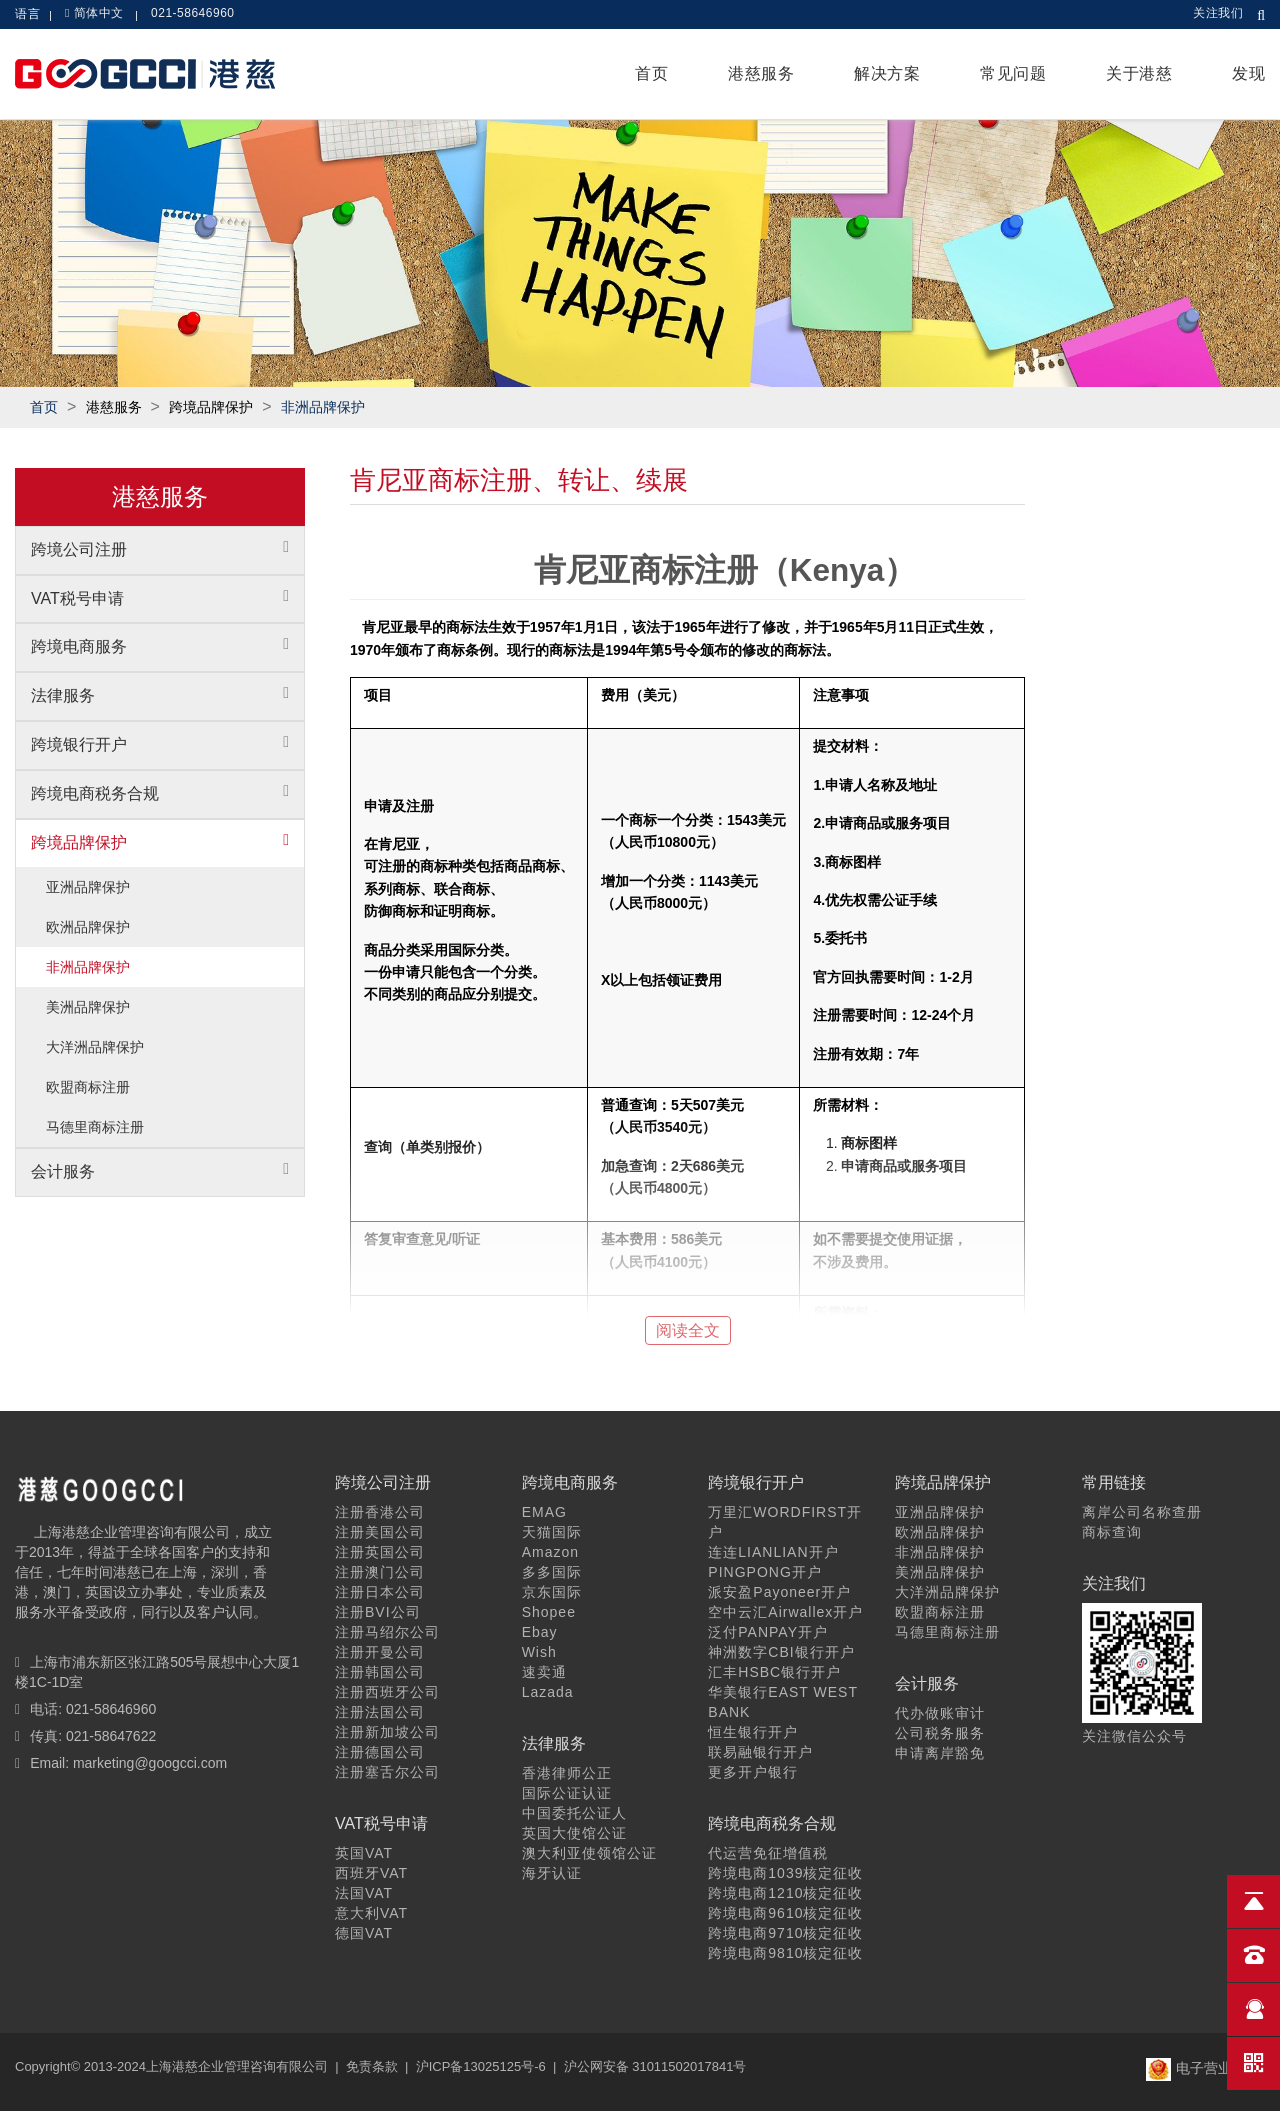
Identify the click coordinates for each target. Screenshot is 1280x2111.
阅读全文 (688, 1330)
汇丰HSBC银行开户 (774, 1672)
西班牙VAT (371, 1873)
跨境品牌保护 (79, 842)
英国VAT (364, 1853)
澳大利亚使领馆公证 (589, 1853)
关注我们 (1218, 13)
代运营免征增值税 (768, 1853)
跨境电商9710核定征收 (785, 1933)
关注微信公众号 (1134, 1736)
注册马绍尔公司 (387, 1632)
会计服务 (63, 1171)
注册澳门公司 (380, 1572)
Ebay (540, 1632)
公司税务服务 (940, 1733)
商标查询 (1112, 1532)
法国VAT (364, 1893)
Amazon (550, 1552)
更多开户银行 (753, 1772)
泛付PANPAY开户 (768, 1632)
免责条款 (372, 2066)
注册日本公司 (380, 1592)
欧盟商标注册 (88, 1087)
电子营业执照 (1203, 2068)
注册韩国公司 (380, 1672)
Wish (539, 1652)
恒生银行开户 (753, 1732)
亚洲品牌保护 (88, 887)
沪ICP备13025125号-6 (481, 2066)
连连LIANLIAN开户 (773, 1552)
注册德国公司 (380, 1752)
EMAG (544, 1512)
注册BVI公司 (378, 1612)
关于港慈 (1139, 73)
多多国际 (552, 1572)
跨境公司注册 (79, 549)
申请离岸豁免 (940, 1753)
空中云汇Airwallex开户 (785, 1612)
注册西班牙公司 (387, 1692)
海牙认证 (552, 1873)
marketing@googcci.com (150, 1763)
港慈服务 (761, 73)
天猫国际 (552, 1532)
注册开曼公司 (380, 1652)
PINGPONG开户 (764, 1572)
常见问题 (1013, 73)
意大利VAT (371, 1913)
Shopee (549, 1612)
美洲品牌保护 (88, 1007)
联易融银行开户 (760, 1752)
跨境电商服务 (79, 646)
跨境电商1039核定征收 (785, 1873)
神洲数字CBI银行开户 (781, 1652)
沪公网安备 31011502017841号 (655, 2066)
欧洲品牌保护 (88, 927)
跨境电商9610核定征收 (785, 1913)
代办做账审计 (940, 1713)
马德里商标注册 (95, 1127)
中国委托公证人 (574, 1813)
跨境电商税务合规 (95, 793)
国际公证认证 (567, 1793)
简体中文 (99, 13)
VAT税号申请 (77, 598)
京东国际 (552, 1592)
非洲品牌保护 (323, 407)
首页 (651, 73)
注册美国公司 (380, 1532)
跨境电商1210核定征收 (785, 1893)
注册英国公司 (380, 1552)
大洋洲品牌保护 (95, 1047)
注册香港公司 (380, 1512)
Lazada (548, 1692)
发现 (1248, 73)
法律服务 (63, 695)
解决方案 (887, 73)
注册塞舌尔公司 (387, 1772)
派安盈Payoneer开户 (779, 1592)
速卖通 (544, 1672)
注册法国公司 (380, 1712)
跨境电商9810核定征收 (785, 1953)
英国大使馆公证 (574, 1833)
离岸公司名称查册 (1142, 1512)
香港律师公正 (567, 1773)
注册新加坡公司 (387, 1732)
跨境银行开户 (79, 744)
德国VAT (364, 1933)
